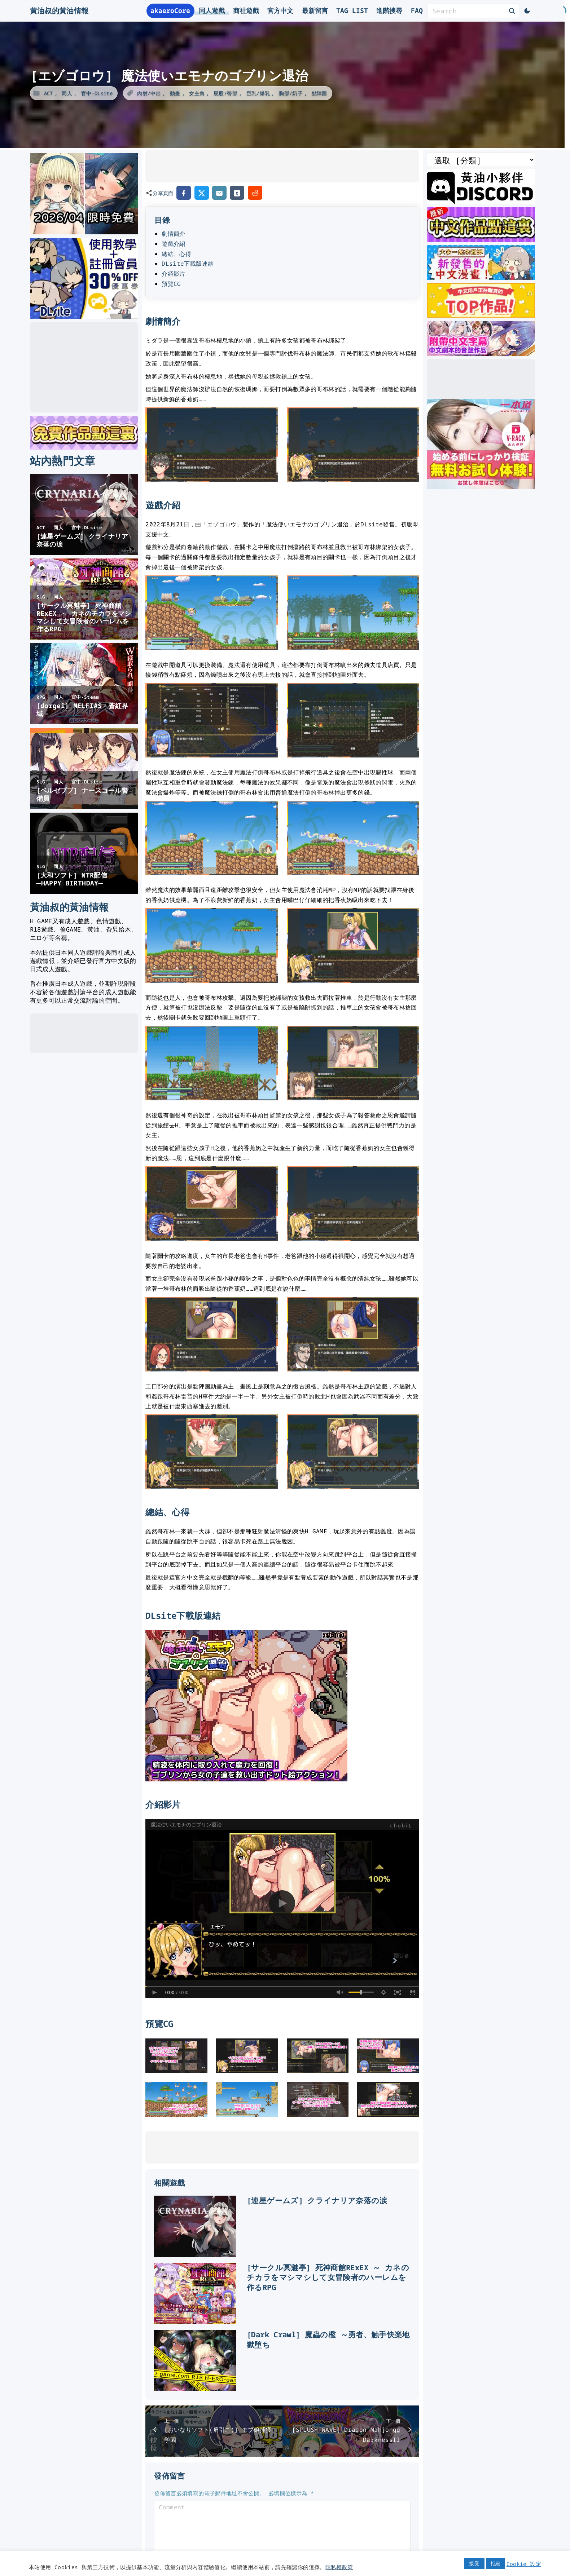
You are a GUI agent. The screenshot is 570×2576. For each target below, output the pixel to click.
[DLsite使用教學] (84, 316)
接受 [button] (474, 2563)
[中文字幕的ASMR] (481, 353)
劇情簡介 (173, 234)
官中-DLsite (97, 93)
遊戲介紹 (173, 244)
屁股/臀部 (225, 93)
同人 (67, 93)
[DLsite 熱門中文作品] (481, 315)
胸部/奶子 (291, 93)
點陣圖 (319, 93)
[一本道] (481, 486)
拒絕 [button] (495, 2563)
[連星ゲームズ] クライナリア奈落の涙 (317, 2200)
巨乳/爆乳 (258, 93)
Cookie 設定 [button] (524, 2563)
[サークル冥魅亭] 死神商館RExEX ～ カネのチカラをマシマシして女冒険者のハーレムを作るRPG (328, 2277)
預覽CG (171, 284)
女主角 (197, 93)
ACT (48, 93)
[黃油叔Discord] (481, 201)
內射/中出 (149, 93)
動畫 (175, 93)
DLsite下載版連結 (188, 264)
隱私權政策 (339, 2567)
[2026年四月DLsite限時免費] (84, 231)
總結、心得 (176, 254)
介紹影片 (173, 274)
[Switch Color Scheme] (527, 11)
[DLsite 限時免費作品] (84, 447)
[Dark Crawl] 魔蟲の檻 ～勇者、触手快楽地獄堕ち (328, 2339)
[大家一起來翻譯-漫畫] (481, 277)
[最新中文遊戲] (481, 239)
